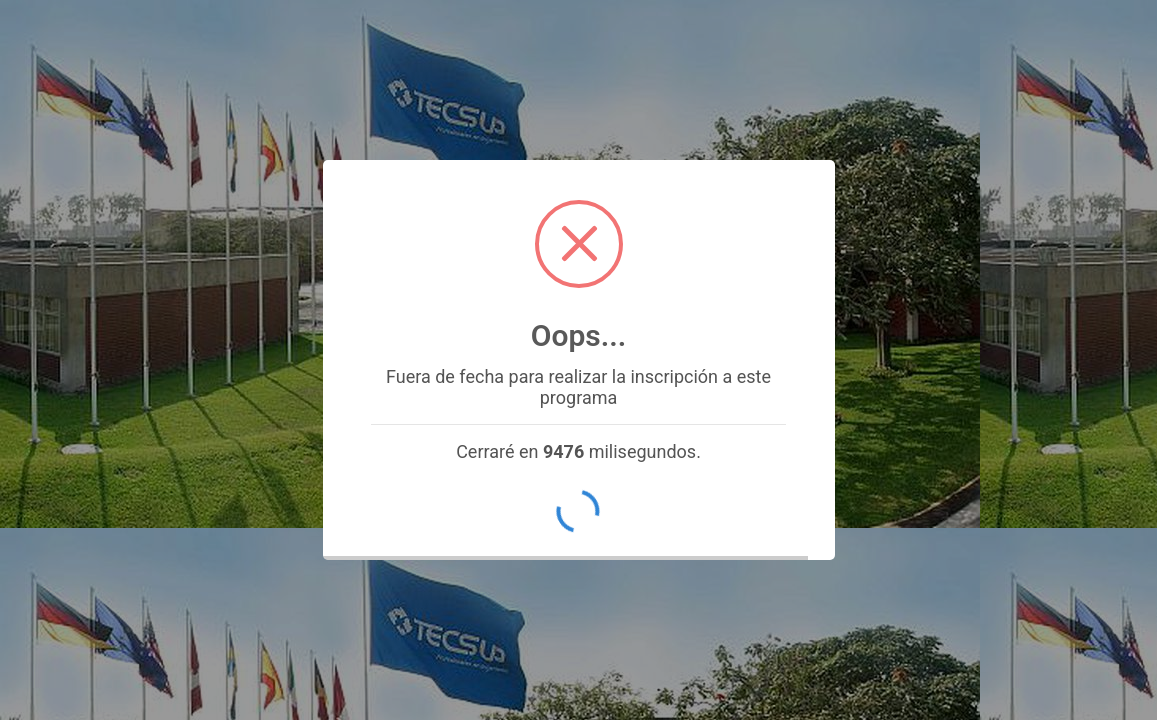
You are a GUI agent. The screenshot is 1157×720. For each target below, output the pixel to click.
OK (579, 511)
